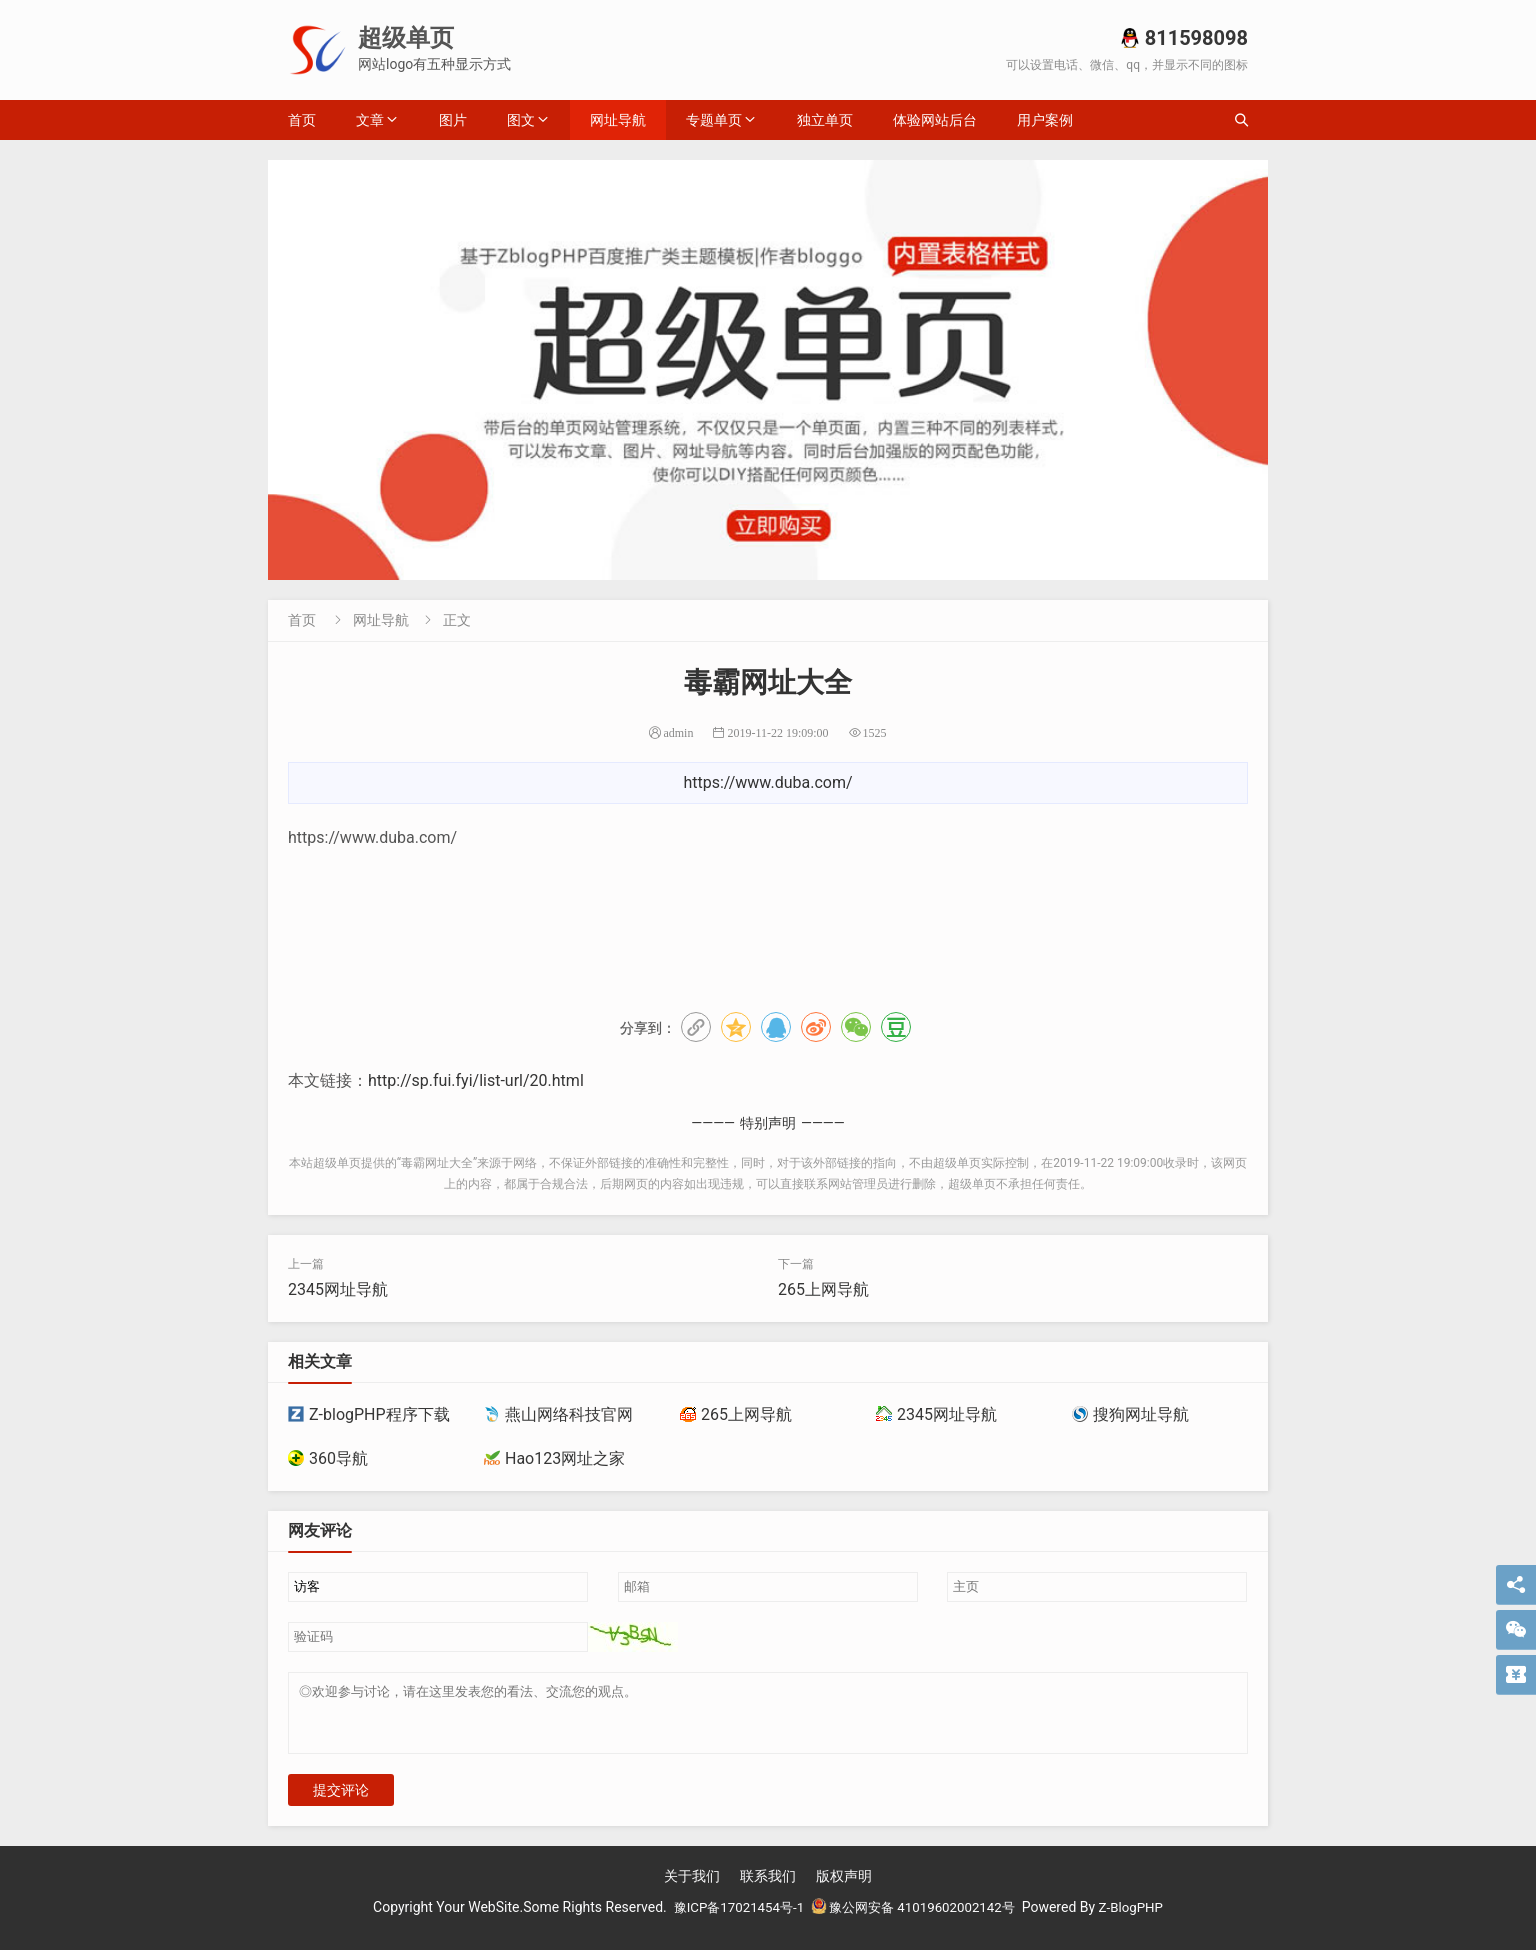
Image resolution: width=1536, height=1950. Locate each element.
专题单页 (714, 120)
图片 (453, 120)
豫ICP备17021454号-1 (731, 1919)
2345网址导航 (338, 1289)
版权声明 (844, 1888)
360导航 (328, 1458)
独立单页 (825, 120)
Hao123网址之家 (554, 1458)
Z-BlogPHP (1141, 1919)
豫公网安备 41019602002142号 (915, 1919)
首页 (302, 120)
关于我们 (692, 1888)
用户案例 (1045, 120)
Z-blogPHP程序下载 (369, 1414)
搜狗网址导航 (1130, 1414)
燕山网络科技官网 (558, 1414)
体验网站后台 (935, 120)
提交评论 (341, 1802)
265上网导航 (823, 1289)
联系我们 (768, 1888)
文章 (370, 120)
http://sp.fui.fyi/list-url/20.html (476, 1080)
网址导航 (618, 120)
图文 (521, 120)
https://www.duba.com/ (767, 782)
